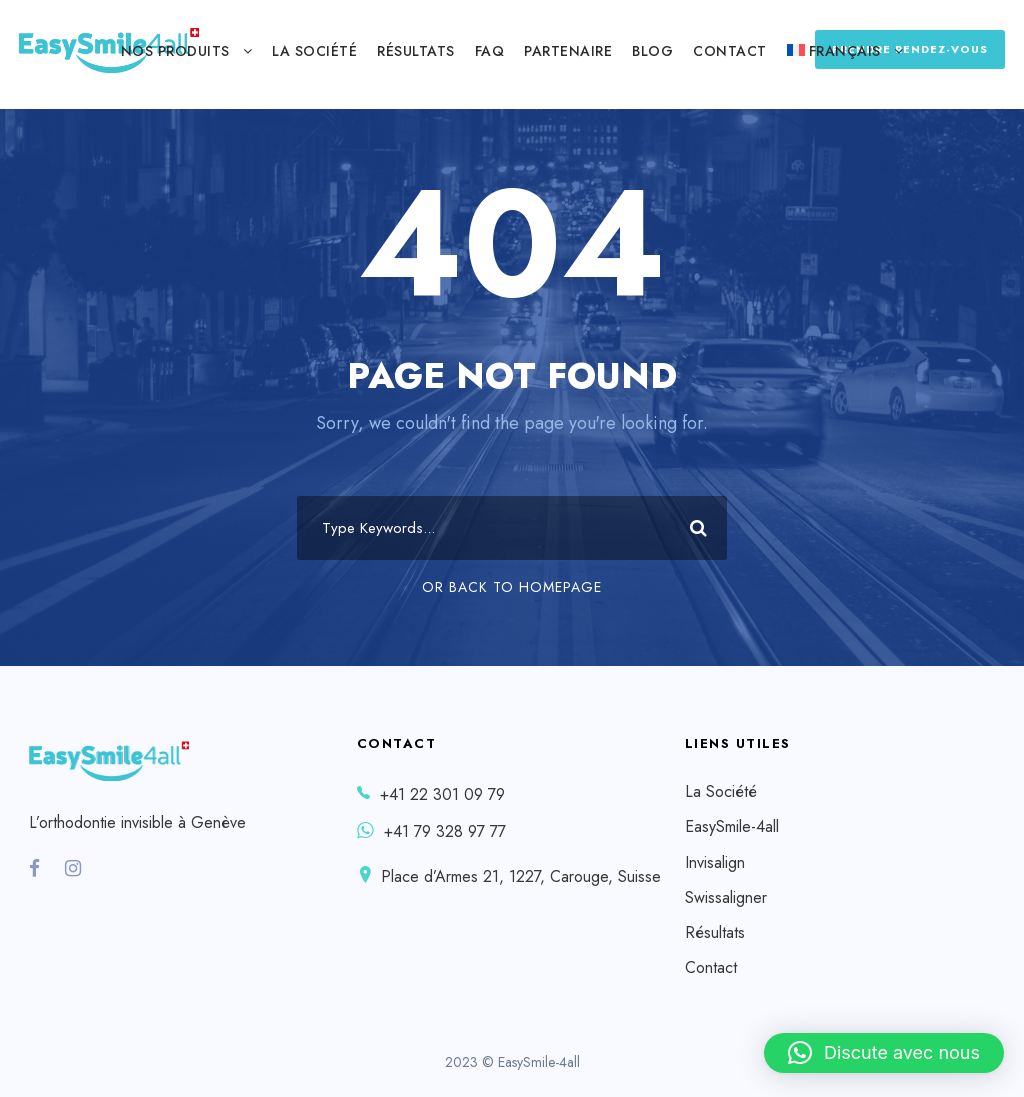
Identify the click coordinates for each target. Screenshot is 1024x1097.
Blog (652, 51)
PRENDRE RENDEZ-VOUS (910, 49)
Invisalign (715, 862)
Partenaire (568, 51)
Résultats (416, 51)
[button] (884, 1053)
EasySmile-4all (732, 826)
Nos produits (175, 51)
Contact (730, 51)
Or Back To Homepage (512, 587)
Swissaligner (726, 897)
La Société (314, 51)
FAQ (490, 51)
